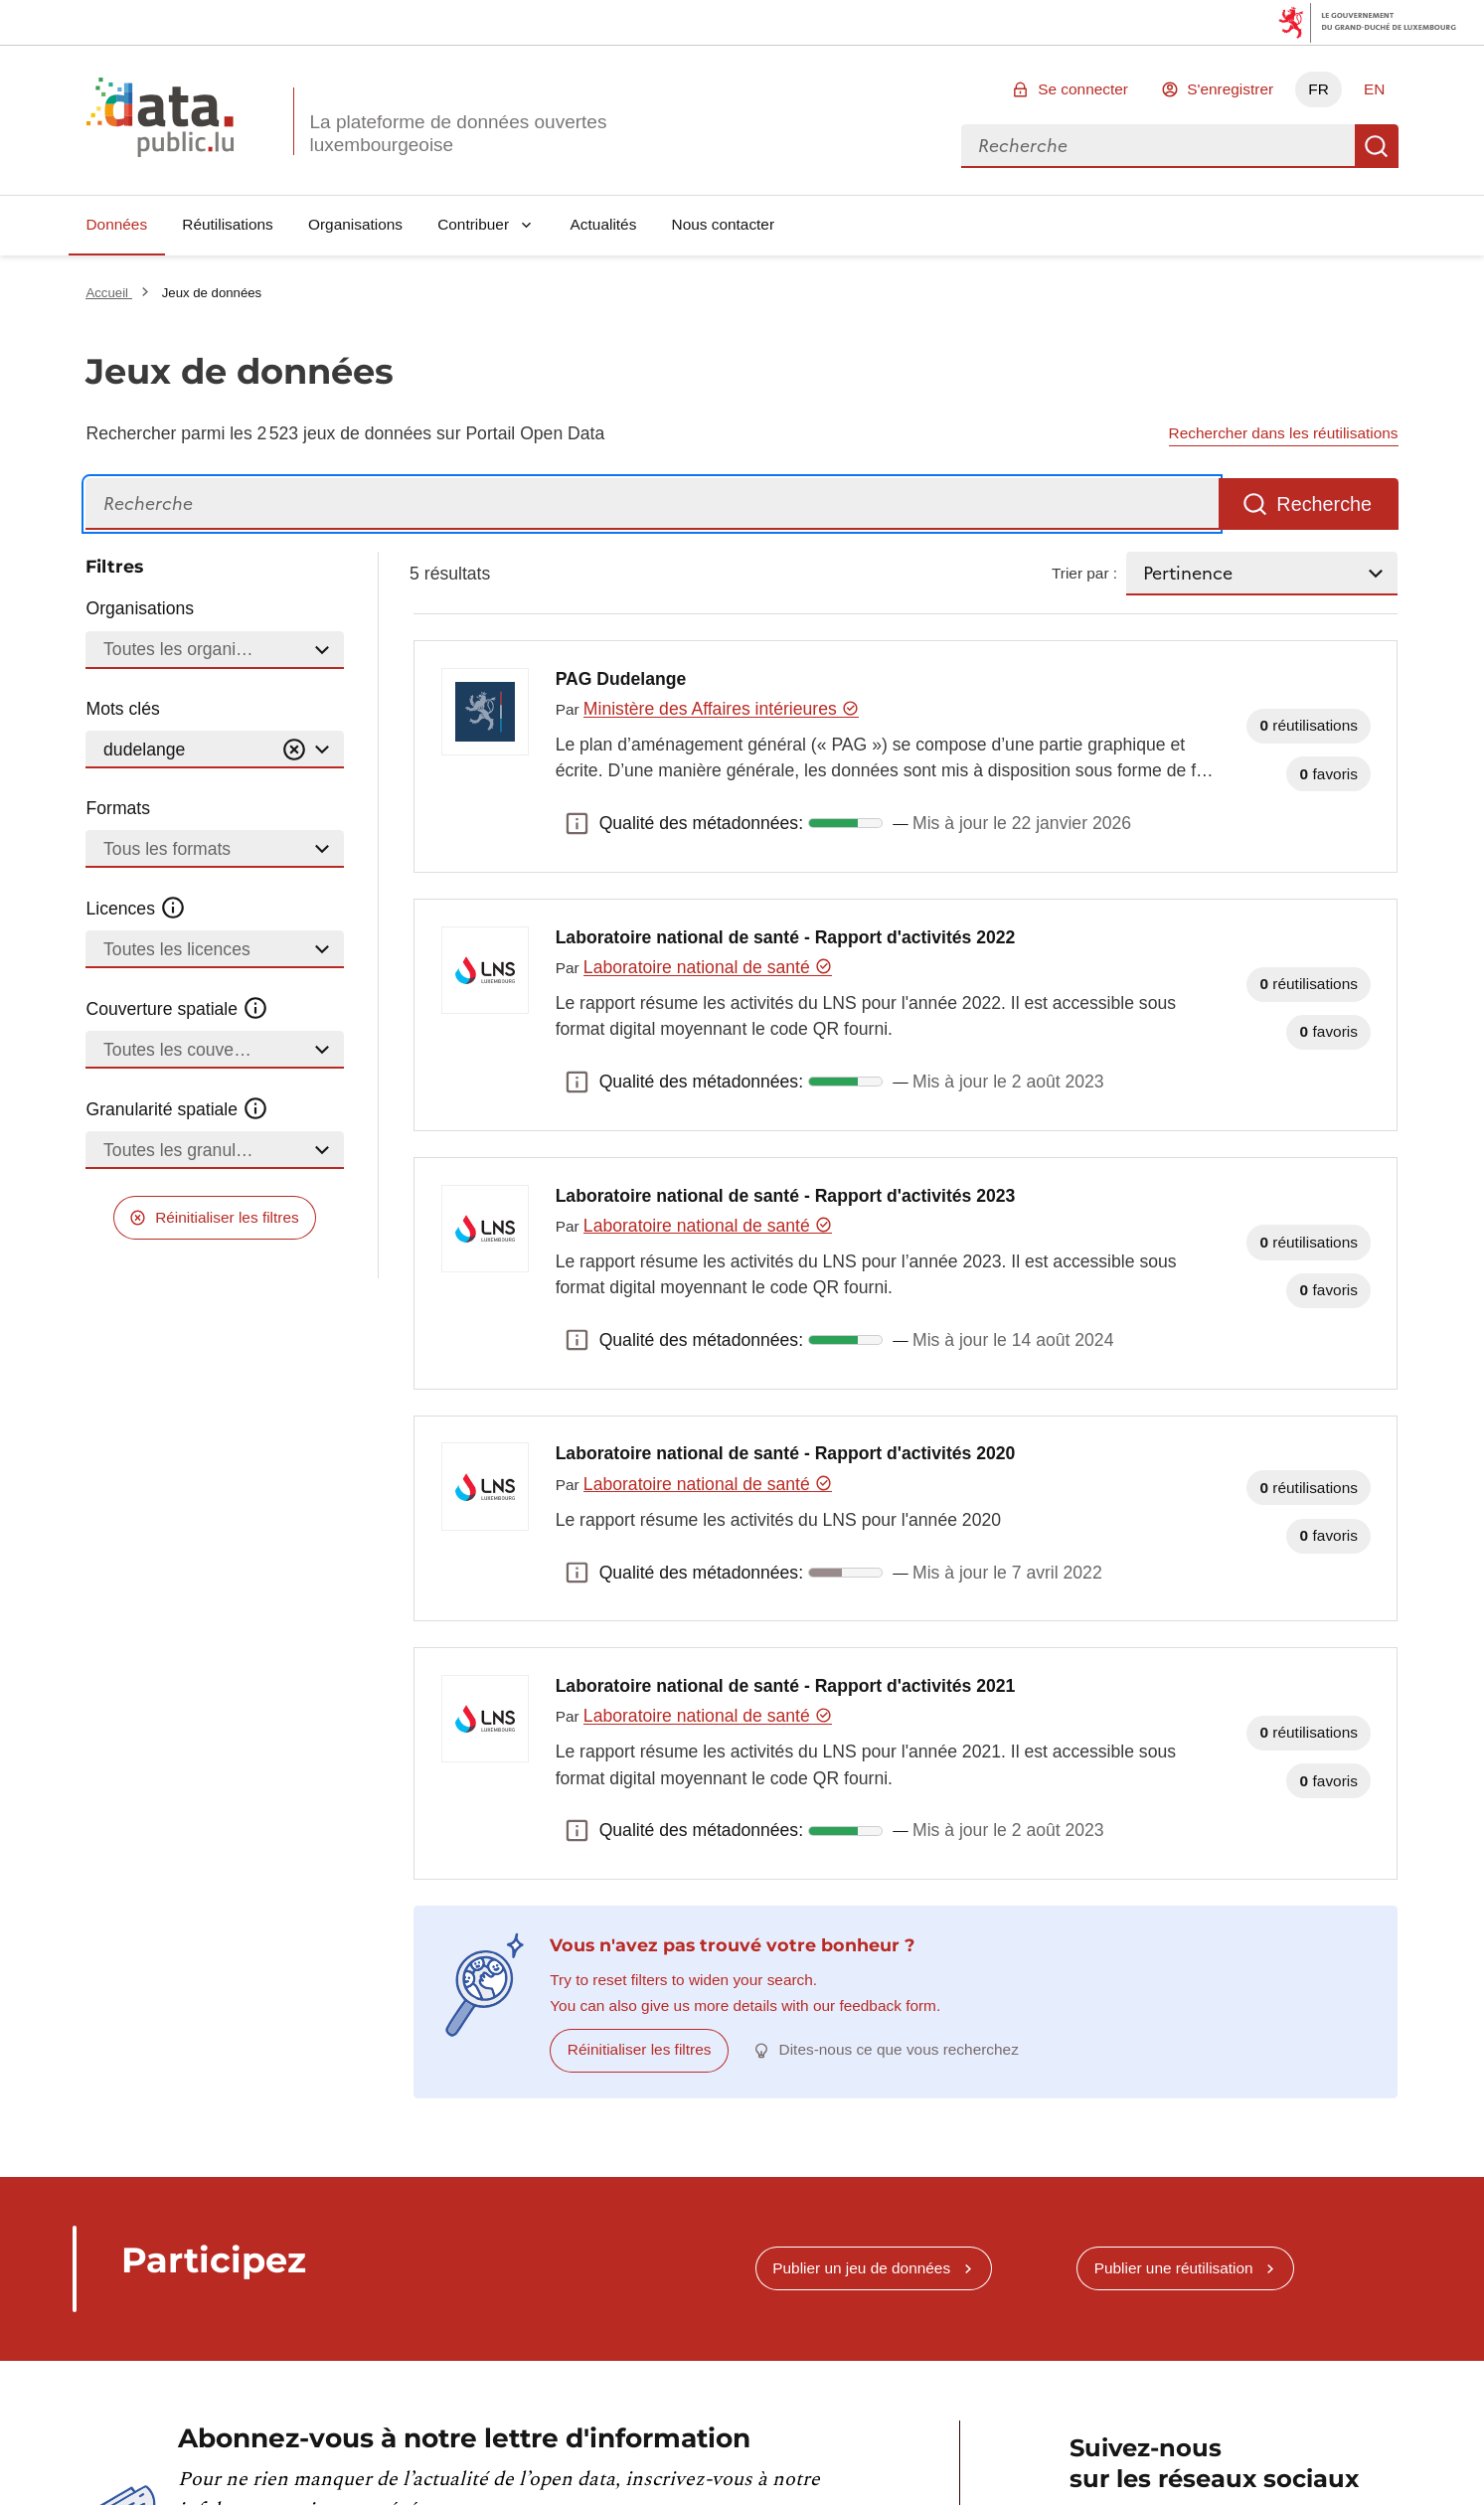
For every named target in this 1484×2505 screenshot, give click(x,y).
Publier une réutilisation (1173, 2267)
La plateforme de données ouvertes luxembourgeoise (457, 133)
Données (116, 224)
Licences (135, 908)
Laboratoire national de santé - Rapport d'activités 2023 (786, 1196)
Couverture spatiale (176, 1009)
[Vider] (294, 750)
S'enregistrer (1230, 89)
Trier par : (1084, 573)
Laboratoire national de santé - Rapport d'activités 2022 (786, 937)
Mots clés (122, 709)
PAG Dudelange (621, 679)
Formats (117, 808)
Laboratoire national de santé (707, 967)
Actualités (604, 224)
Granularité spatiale (176, 1109)
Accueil (108, 292)
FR (1318, 89)
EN (1374, 89)
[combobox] (1158, 146)
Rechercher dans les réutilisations (1284, 432)
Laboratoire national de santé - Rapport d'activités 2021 (786, 1686)
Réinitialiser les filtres (227, 1217)
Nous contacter (723, 224)
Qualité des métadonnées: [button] (577, 823)
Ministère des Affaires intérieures (721, 709)
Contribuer (473, 224)
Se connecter (1083, 89)
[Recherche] (652, 504)
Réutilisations (227, 224)
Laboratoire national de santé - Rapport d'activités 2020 (786, 1453)
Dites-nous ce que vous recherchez (899, 2049)
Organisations (355, 224)
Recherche (1377, 146)
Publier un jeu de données (861, 2267)
